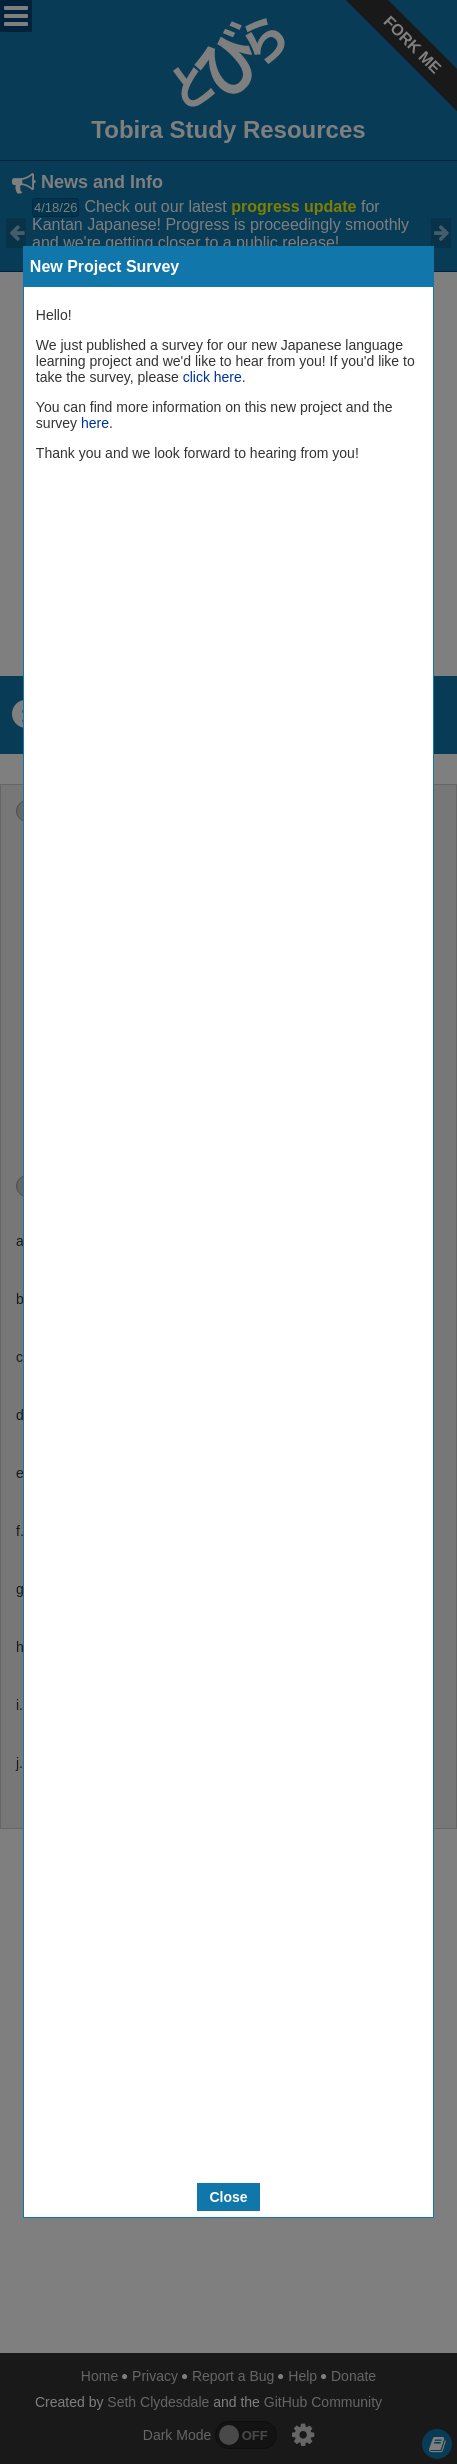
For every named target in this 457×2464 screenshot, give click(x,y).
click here (212, 377)
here (95, 423)
